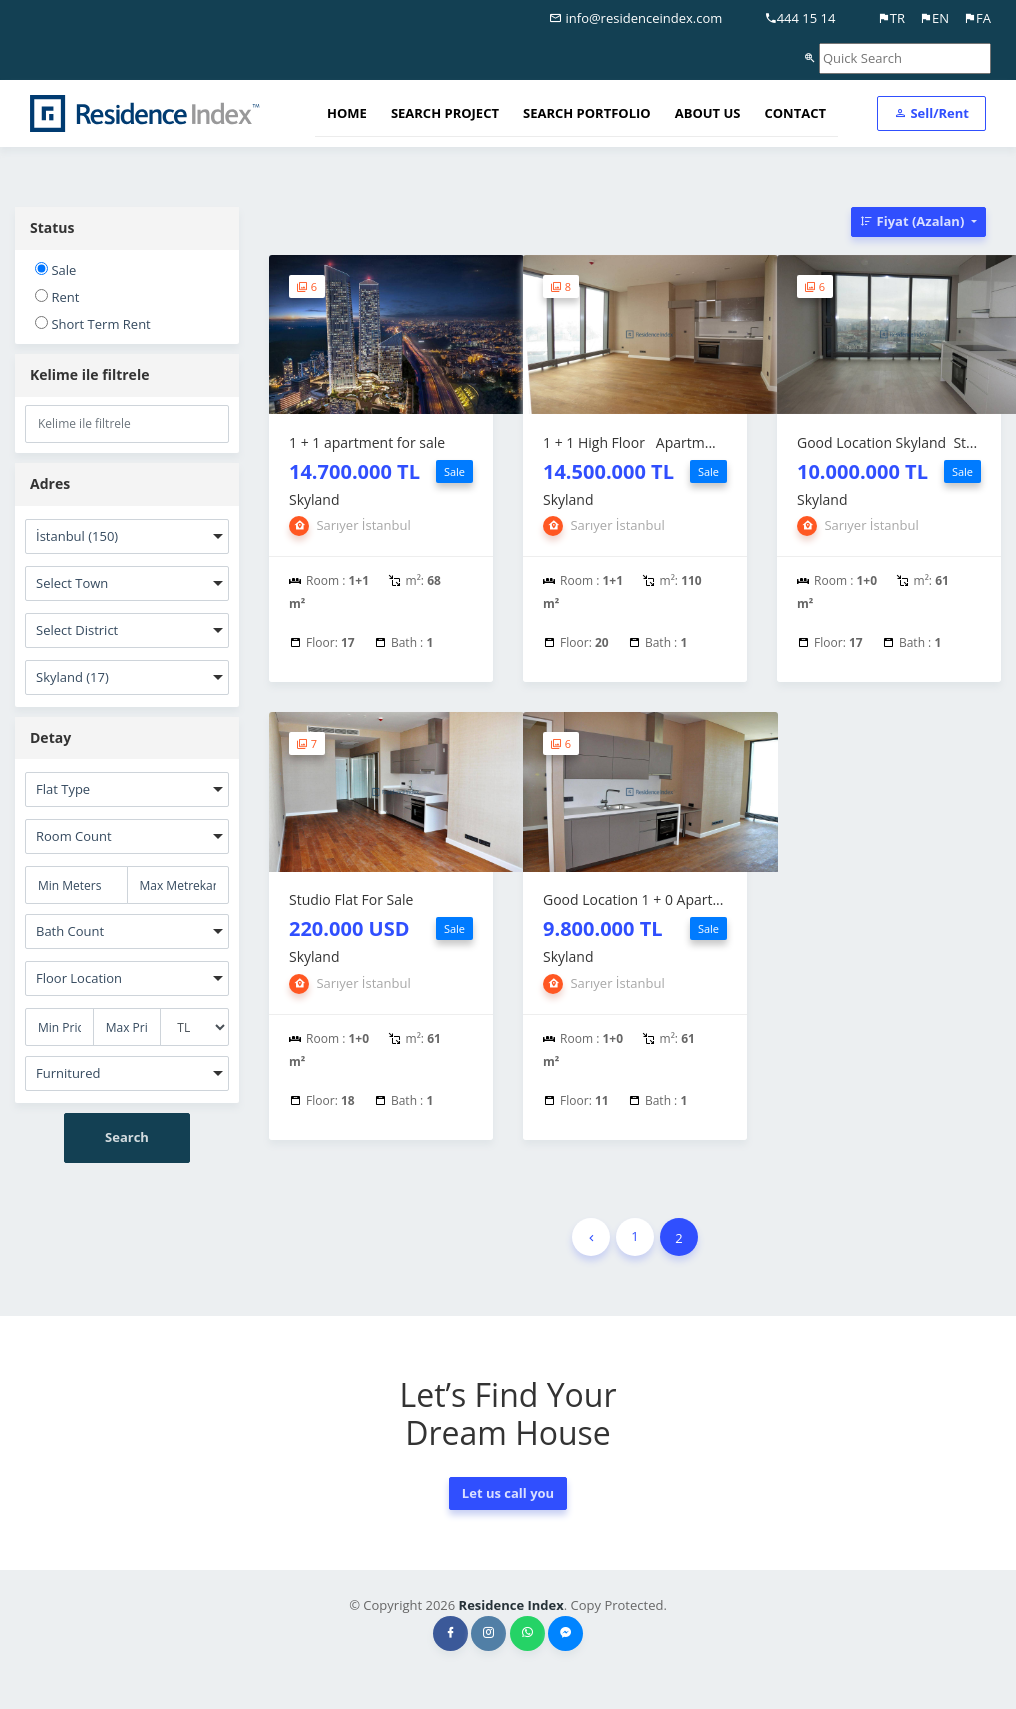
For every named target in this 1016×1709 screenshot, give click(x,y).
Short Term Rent (93, 324)
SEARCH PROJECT (445, 113)
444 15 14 (800, 18)
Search (127, 1137)
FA (977, 18)
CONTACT (795, 113)
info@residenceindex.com (635, 18)
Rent (57, 297)
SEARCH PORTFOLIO (587, 113)
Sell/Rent (931, 113)
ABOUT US (708, 113)
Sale (55, 270)
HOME (347, 113)
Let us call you (508, 1493)
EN (934, 18)
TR (891, 18)
